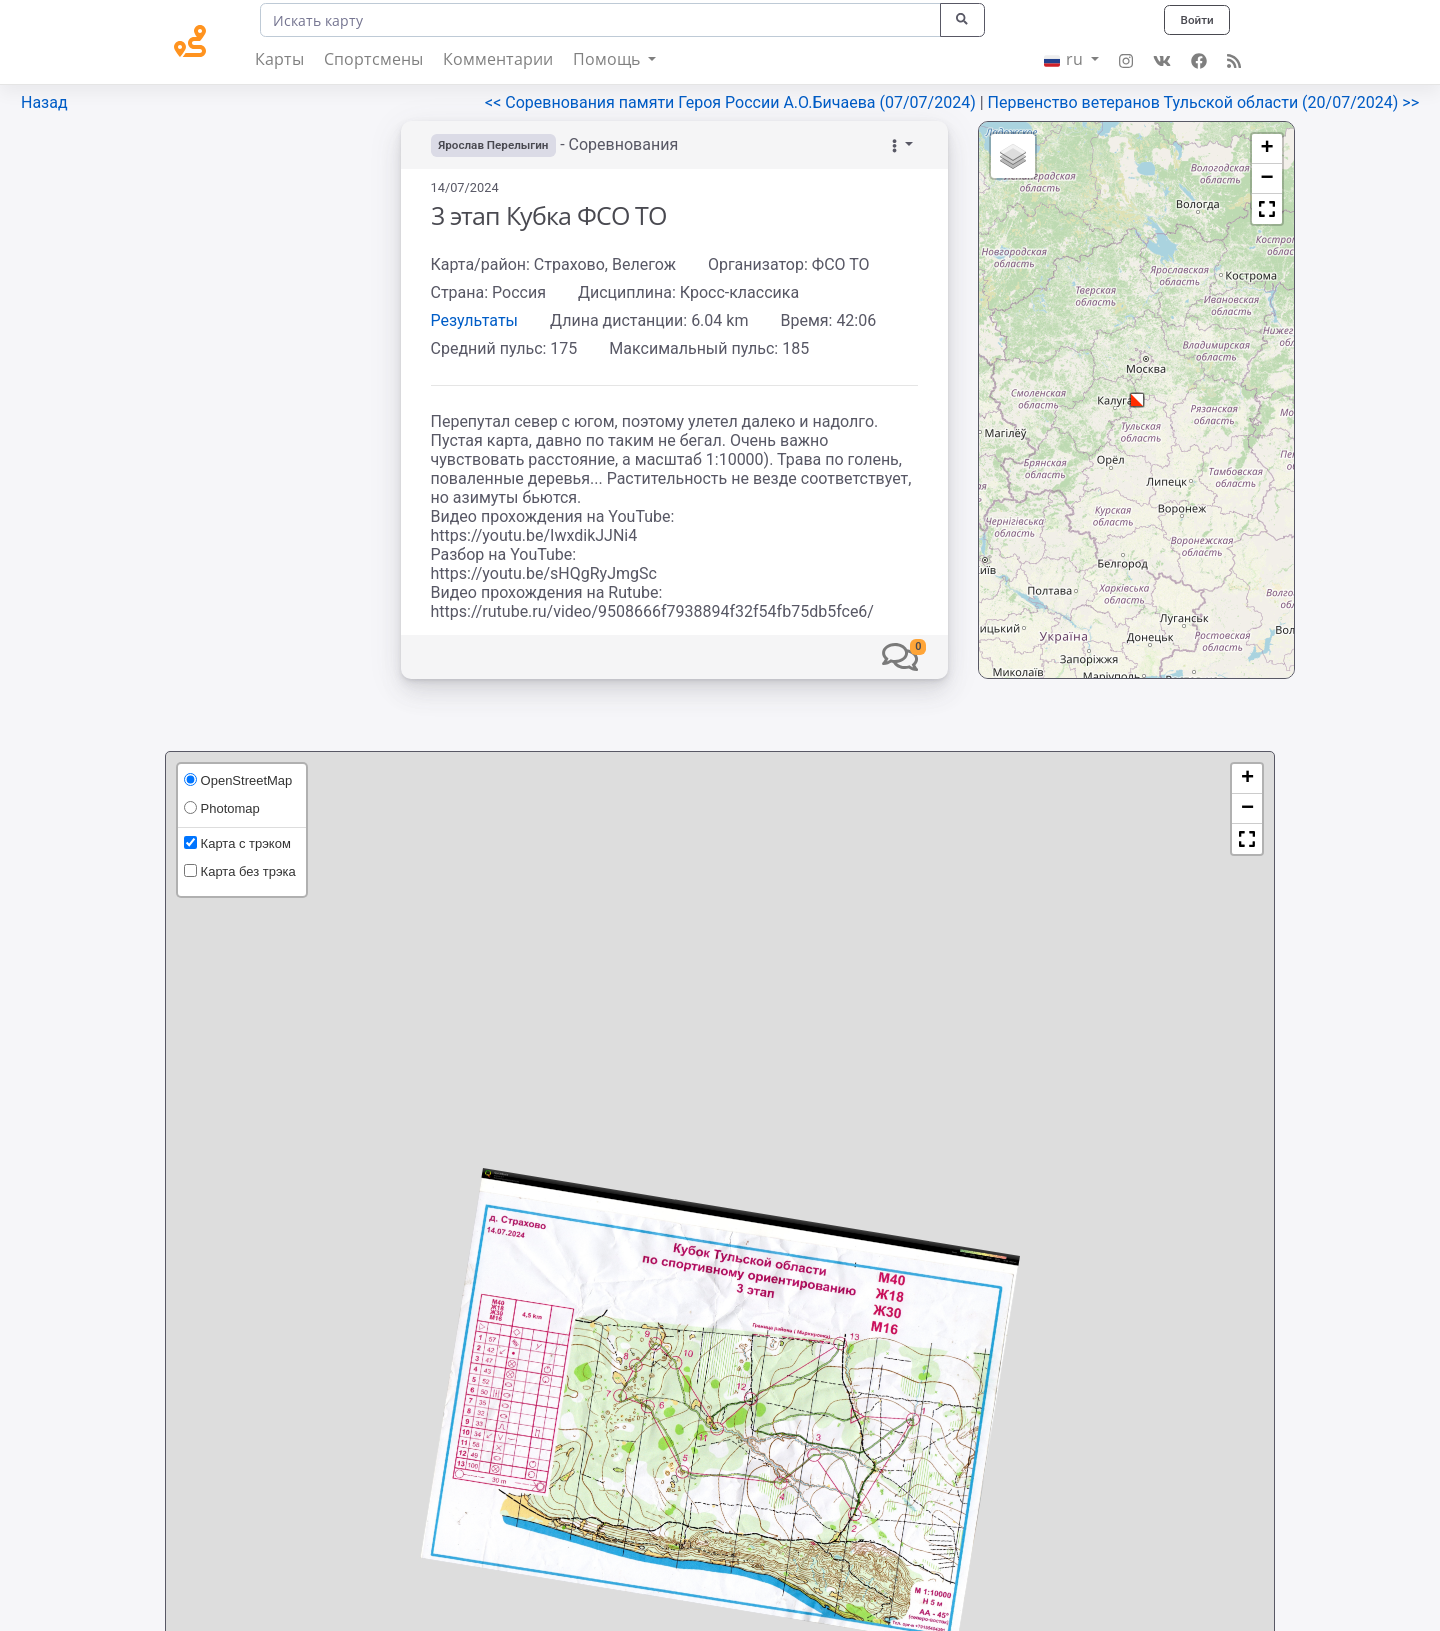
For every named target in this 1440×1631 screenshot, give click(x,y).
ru (1065, 59)
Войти (1196, 19)
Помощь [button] (608, 59)
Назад (44, 102)
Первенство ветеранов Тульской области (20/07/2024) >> (1203, 102)
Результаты (475, 320)
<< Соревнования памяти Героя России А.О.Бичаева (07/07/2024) (732, 102)
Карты (279, 59)
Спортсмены (373, 59)
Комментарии (498, 59)
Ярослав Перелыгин (496, 145)
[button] (900, 656)
